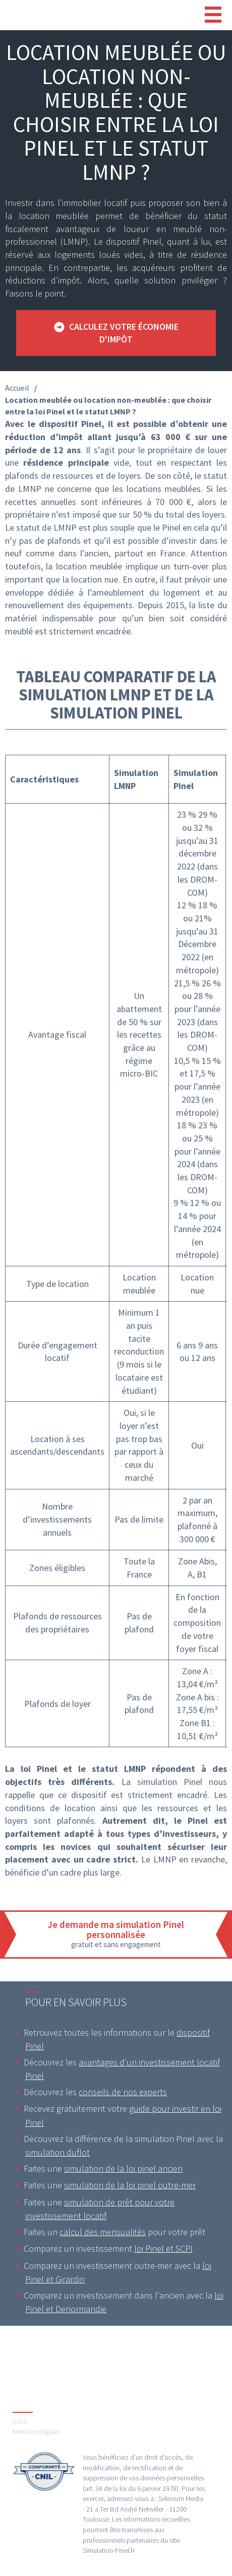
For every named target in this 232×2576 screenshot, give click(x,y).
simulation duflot (57, 2152)
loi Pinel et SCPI (163, 2248)
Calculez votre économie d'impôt (124, 333)
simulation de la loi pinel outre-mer (130, 2185)
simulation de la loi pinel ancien (123, 2168)
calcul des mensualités (103, 2232)
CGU (19, 2421)
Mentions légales (37, 2431)
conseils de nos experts (123, 2092)
